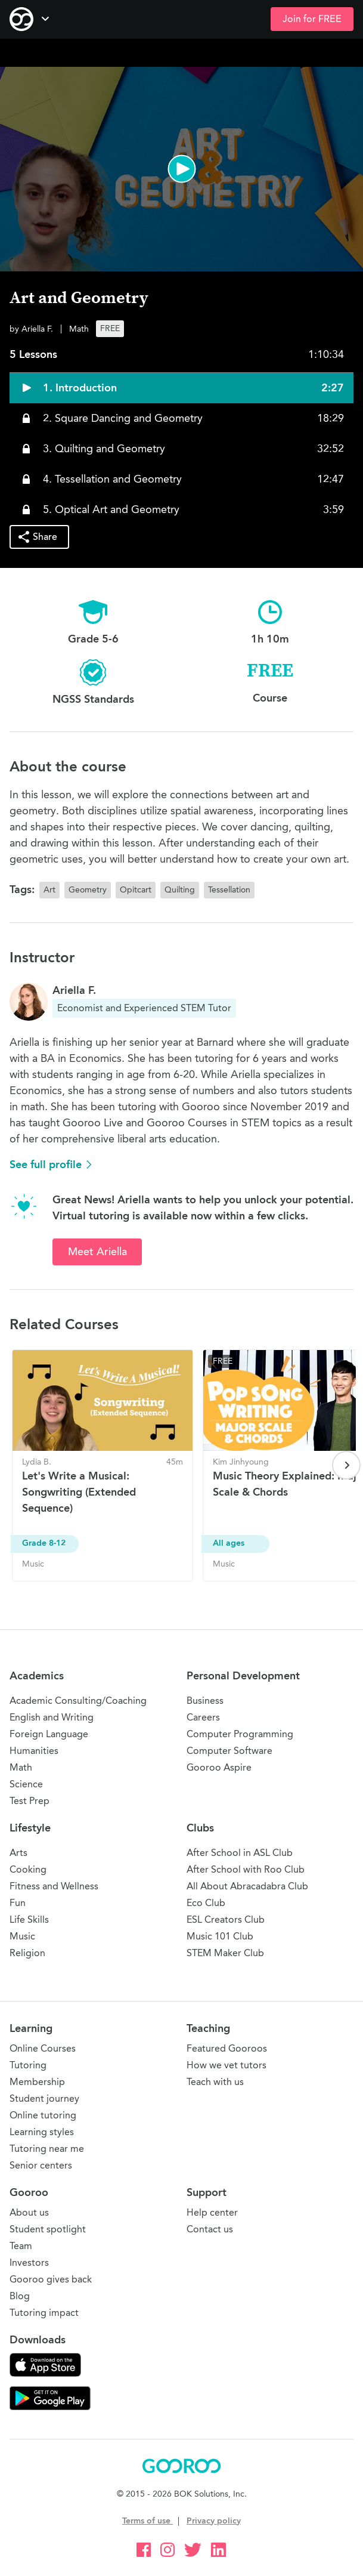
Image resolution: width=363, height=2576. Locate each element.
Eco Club (206, 1902)
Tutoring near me (47, 2148)
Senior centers (41, 2165)
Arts (18, 1852)
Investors (29, 2262)
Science (26, 1784)
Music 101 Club (220, 1936)
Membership (37, 2081)
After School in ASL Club (240, 1852)
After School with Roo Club (246, 1869)
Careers (203, 1717)
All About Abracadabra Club (247, 1886)
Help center (212, 2212)
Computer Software (229, 1750)
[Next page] (346, 1465)
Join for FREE (312, 19)
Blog (20, 2296)
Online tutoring (43, 2115)
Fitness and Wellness (54, 1886)
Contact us (210, 2229)
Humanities (34, 1750)
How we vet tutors (226, 2065)
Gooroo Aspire (219, 1767)
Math (21, 1767)
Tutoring (28, 2065)
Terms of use (147, 2521)
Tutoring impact (44, 2312)
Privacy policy (214, 2521)
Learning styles (42, 2132)
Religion (27, 1953)
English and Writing (52, 1717)
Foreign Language (49, 1734)
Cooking (28, 1869)
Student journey (44, 2098)
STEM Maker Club (225, 1953)
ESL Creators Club (226, 1919)
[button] (181, 169)
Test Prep (29, 1800)
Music (22, 1936)
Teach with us (215, 2081)
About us (29, 2212)
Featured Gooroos (227, 2048)
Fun (18, 1902)
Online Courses (43, 2048)
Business (205, 1700)
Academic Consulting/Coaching (78, 1700)
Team (21, 2245)
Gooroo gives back (51, 2279)
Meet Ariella (97, 1251)
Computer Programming (240, 1734)
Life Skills (29, 1919)
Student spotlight (48, 2229)
